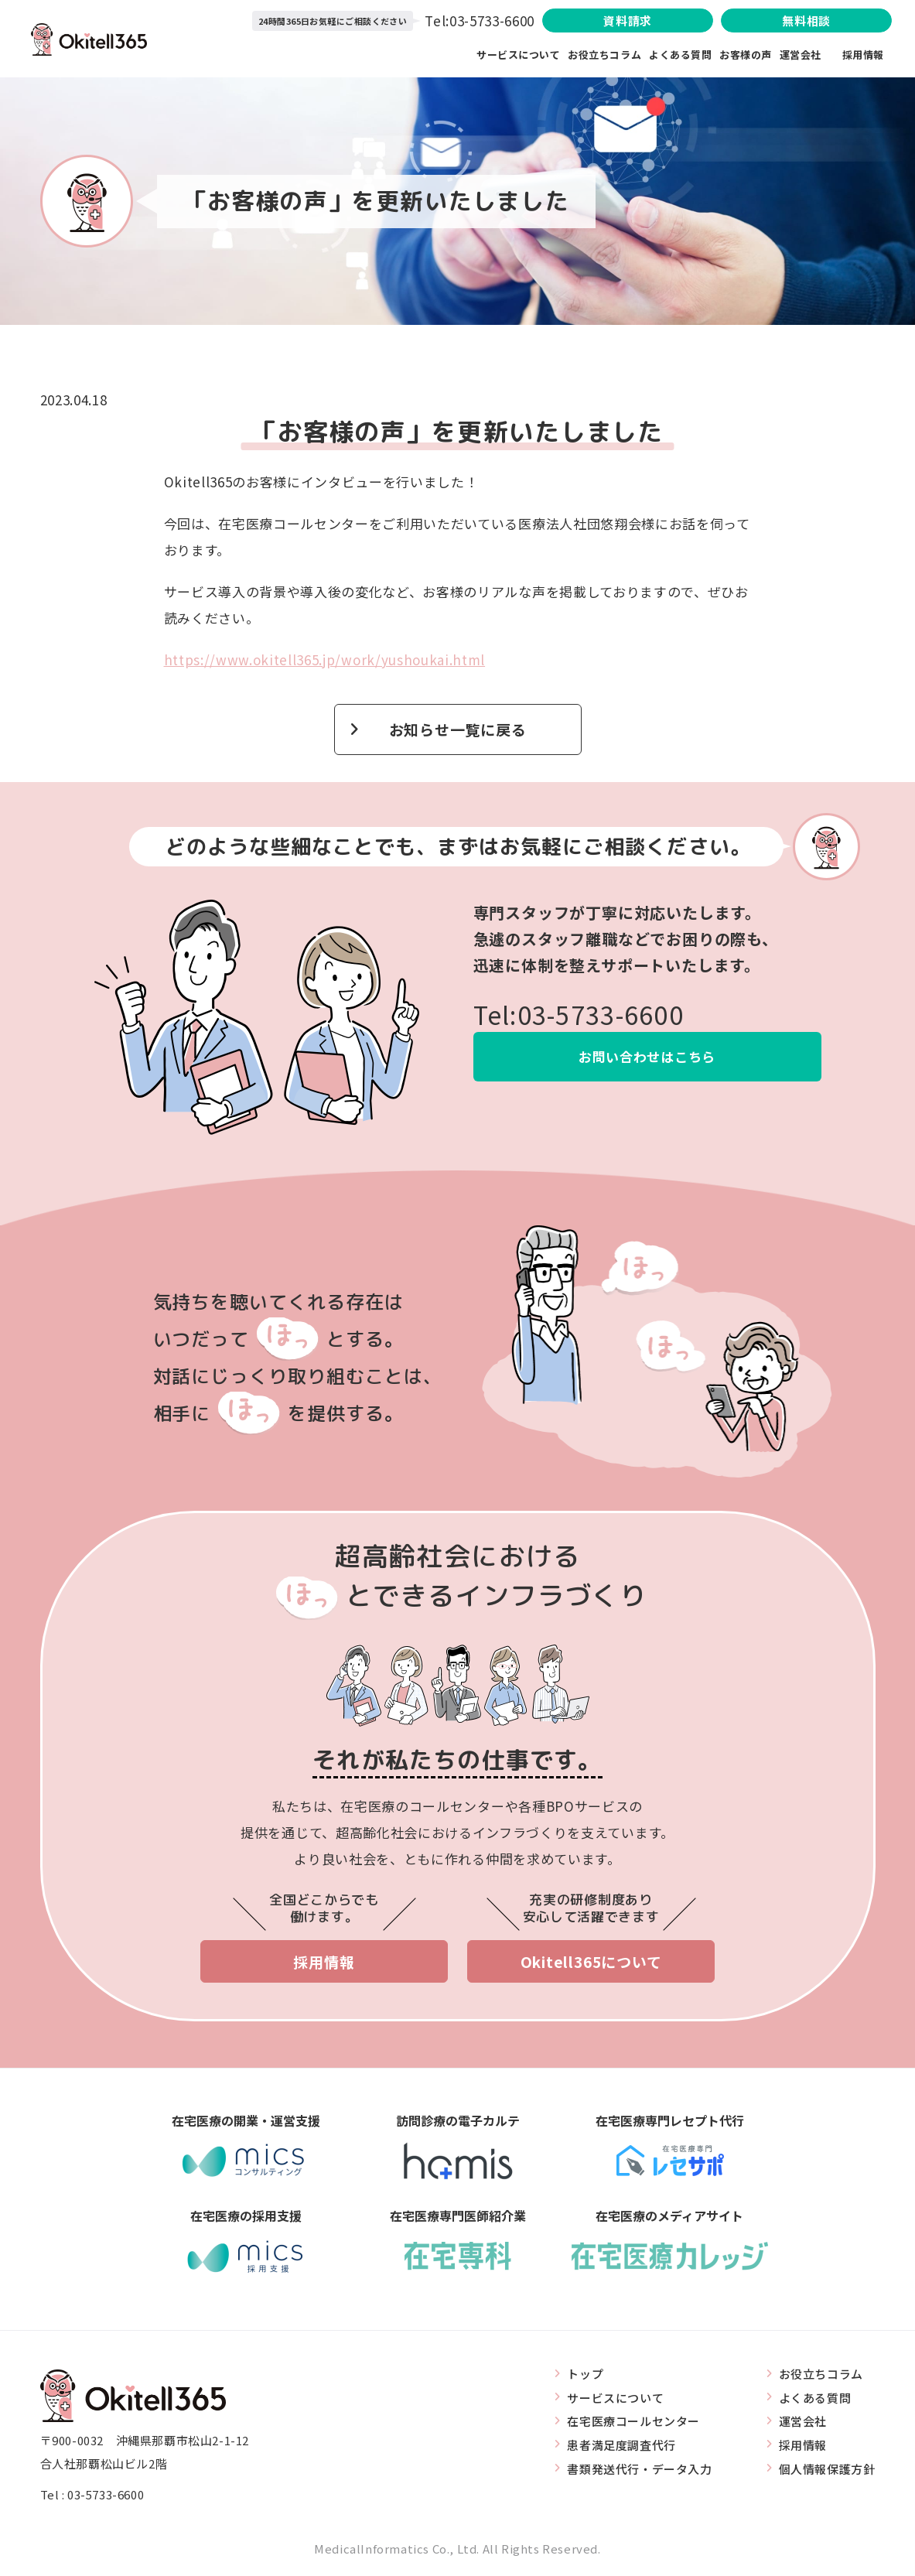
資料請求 (627, 20)
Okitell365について (591, 1962)
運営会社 (811, 54)
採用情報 (863, 54)
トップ (585, 2374)
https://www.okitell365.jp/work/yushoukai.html (325, 659)
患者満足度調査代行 (621, 2445)
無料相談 (806, 20)
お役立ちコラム (604, 54)
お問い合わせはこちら (647, 1056)
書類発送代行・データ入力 (639, 2469)
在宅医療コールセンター (633, 2421)
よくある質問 (680, 54)
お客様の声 (745, 54)
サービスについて (518, 54)
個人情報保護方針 (827, 2469)
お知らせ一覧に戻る (458, 729)
